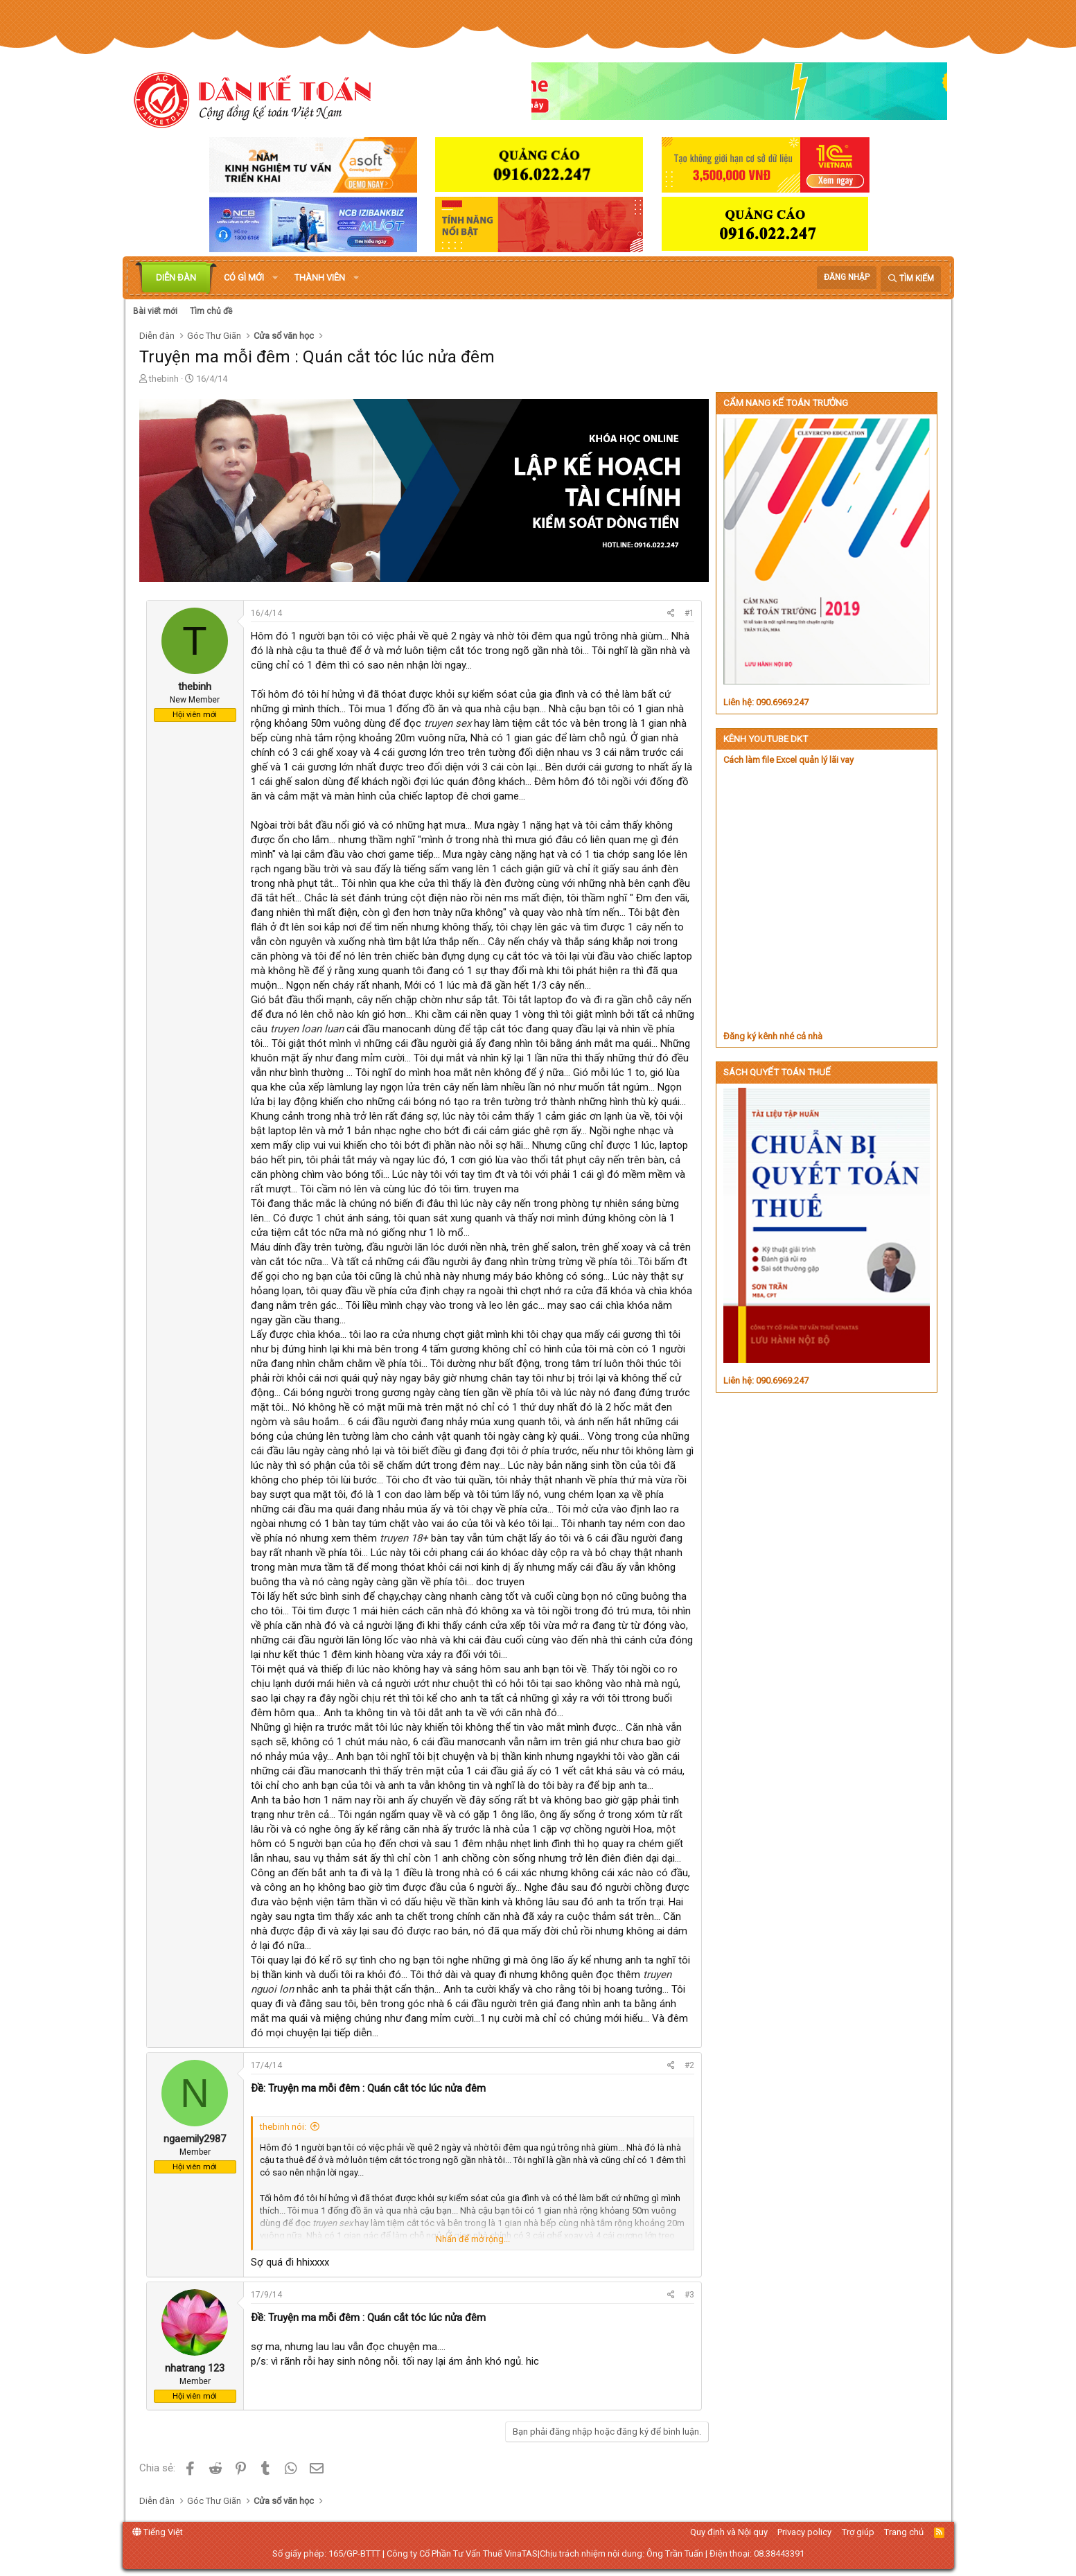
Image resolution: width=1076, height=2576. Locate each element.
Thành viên (319, 277)
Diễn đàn (176, 277)
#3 (689, 2295)
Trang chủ (904, 2532)
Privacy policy (804, 2532)
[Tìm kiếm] (911, 279)
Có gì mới (244, 277)
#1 (689, 613)
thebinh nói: (283, 2126)
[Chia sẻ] (671, 613)
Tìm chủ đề (211, 311)
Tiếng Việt (157, 2532)
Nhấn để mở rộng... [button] (473, 2239)
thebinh (164, 378)
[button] (275, 278)
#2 (689, 2065)
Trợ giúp (858, 2532)
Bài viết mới (155, 311)
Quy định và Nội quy (729, 2532)
